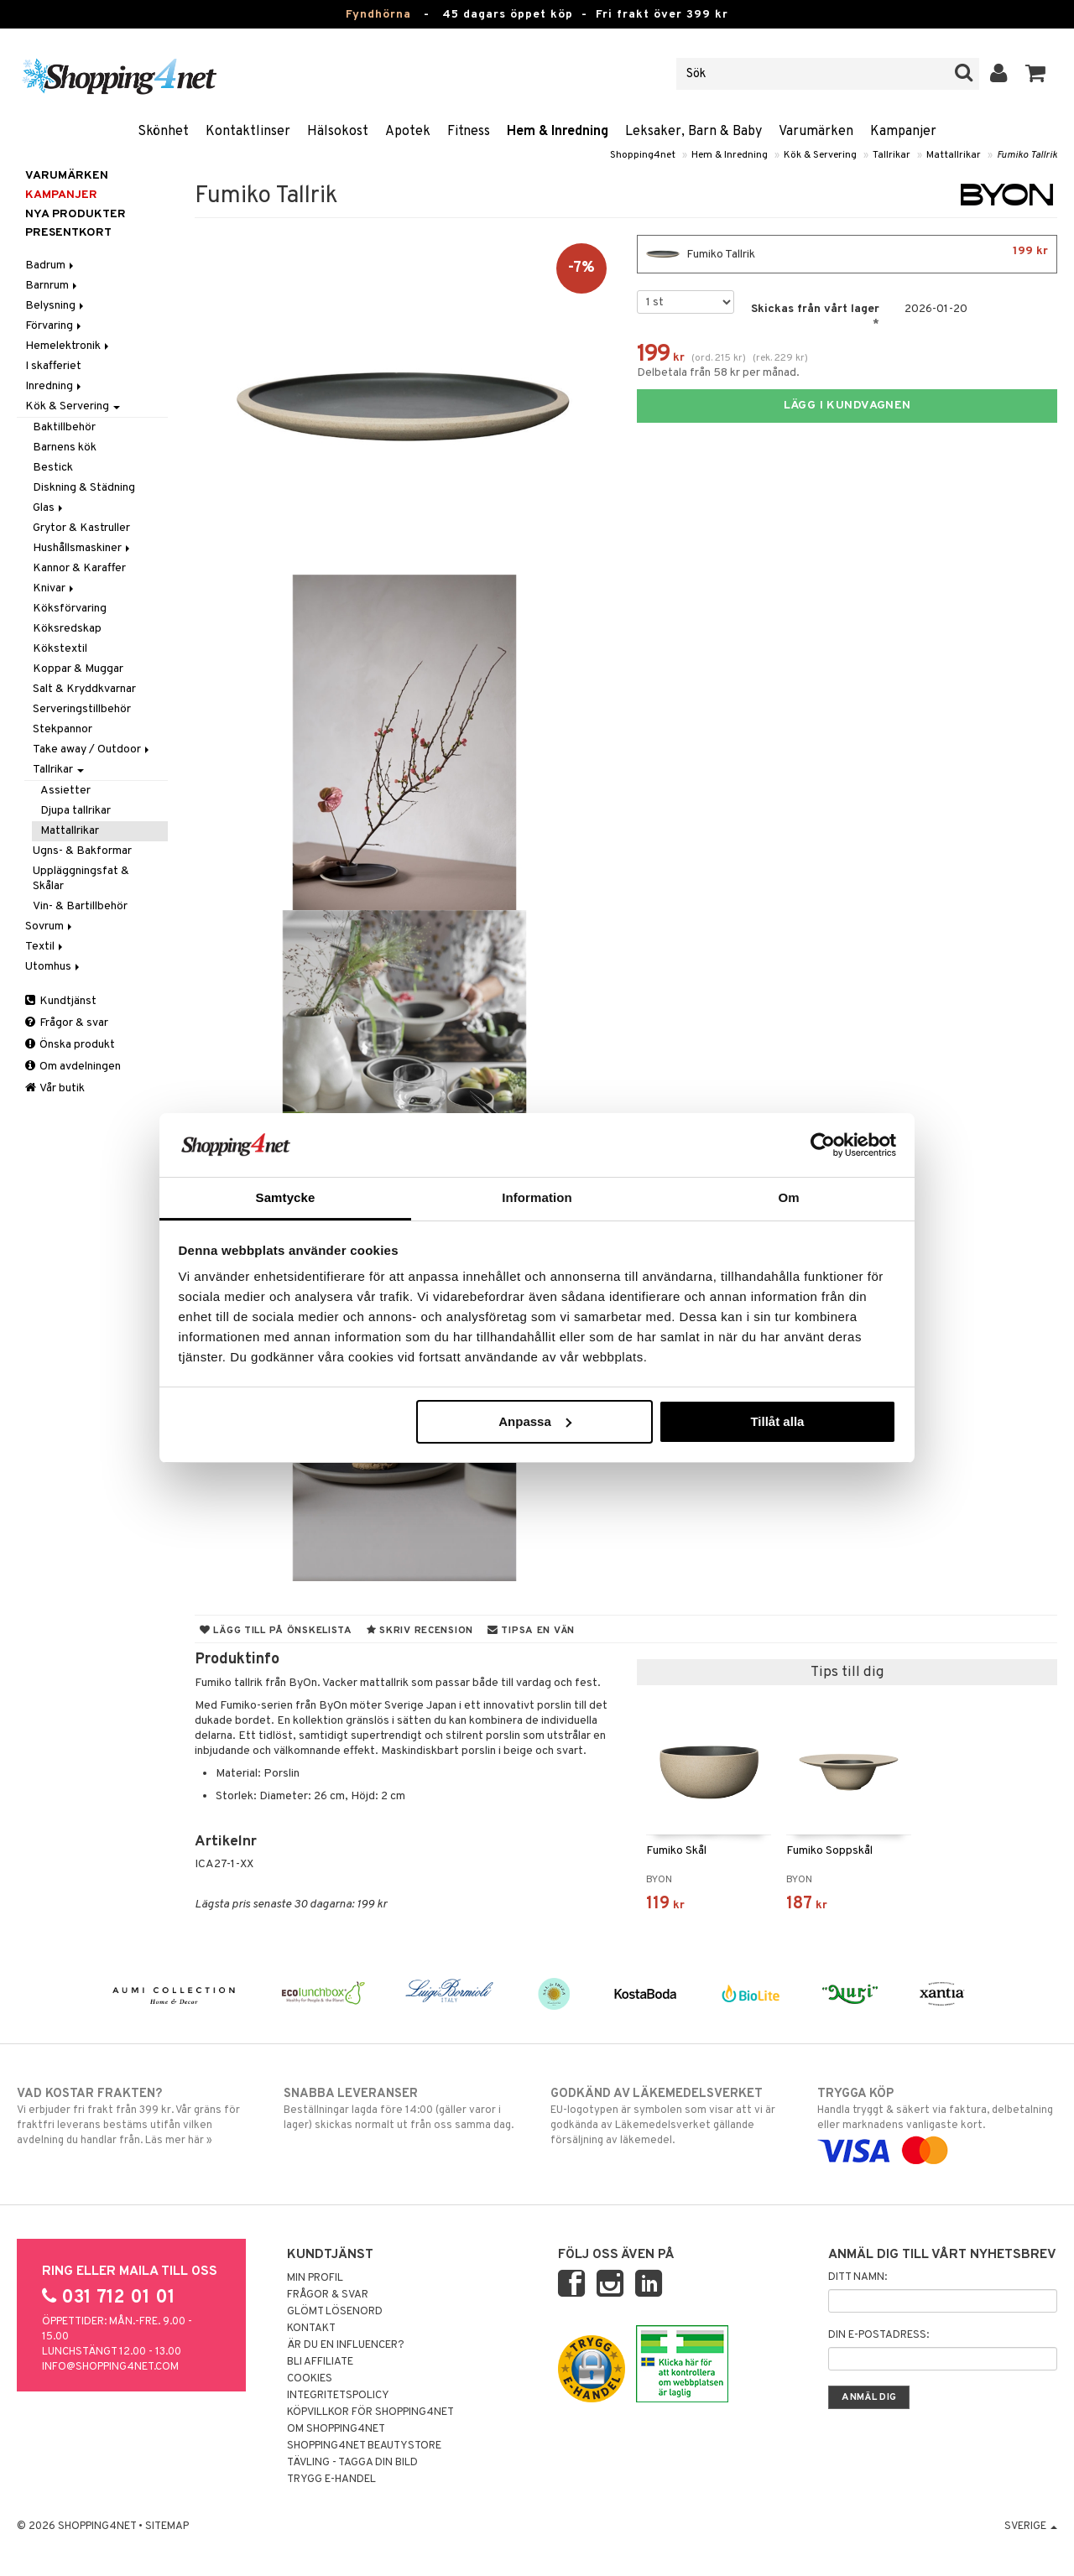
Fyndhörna (378, 15)
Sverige (1030, 2526)
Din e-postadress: (878, 2335)
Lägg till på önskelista (276, 1630)
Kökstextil (60, 649)
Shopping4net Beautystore (364, 2446)
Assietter (65, 790)
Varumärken (816, 131)
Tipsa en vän (531, 1630)
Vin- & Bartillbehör (80, 906)
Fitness (468, 131)
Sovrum (50, 926)
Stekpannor (62, 729)
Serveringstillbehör (82, 709)
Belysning (55, 306)
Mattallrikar (953, 155)
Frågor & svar (66, 1023)
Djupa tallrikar (75, 811)
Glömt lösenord (335, 2311)
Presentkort (68, 233)
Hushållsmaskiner (83, 548)
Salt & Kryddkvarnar (84, 689)
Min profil (315, 2278)
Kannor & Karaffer (79, 568)
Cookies (309, 2379)
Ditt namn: (857, 2277)
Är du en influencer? (345, 2345)
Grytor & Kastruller (81, 528)
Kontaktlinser (248, 131)
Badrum (50, 265)
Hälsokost (337, 131)
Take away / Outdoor (92, 749)
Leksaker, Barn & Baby (693, 131)
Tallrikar (891, 155)
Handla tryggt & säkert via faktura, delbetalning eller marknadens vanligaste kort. (937, 2122)
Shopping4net (642, 155)
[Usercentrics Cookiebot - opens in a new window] (822, 1145)
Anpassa (534, 1421)
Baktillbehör (64, 427)
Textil (45, 946)
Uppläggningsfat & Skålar (81, 878)
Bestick (53, 468)
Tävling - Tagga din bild (352, 2462)
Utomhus (53, 967)
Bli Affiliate (320, 2362)
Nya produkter (75, 214)
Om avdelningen (73, 1066)
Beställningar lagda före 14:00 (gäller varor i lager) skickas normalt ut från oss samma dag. (404, 2108)
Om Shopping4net (336, 2429)
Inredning (54, 386)
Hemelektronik (68, 346)
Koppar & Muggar (78, 669)
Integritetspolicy (338, 2395)
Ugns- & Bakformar (82, 851)
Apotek (407, 131)
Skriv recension (420, 1630)
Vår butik (55, 1088)
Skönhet (163, 131)
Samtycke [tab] (285, 1197)
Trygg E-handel (331, 2479)
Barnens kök (64, 447)
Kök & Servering (820, 155)
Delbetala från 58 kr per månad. (718, 373)
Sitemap (167, 2526)
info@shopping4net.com (110, 2367)
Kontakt (311, 2328)
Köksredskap (67, 629)
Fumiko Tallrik (1027, 155)
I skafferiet (53, 366)
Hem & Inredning (557, 131)
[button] (1036, 74)
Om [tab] (788, 1197)
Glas (49, 508)
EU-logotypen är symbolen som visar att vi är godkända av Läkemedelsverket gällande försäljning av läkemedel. (670, 2116)
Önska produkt (70, 1045)
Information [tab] (537, 1197)
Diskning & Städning (84, 488)
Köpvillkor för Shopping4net (370, 2412)
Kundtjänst (60, 1001)
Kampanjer (903, 131)
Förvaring (54, 326)
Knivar (54, 588)
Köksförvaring (70, 608)
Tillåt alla (777, 1421)
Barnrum (52, 285)
